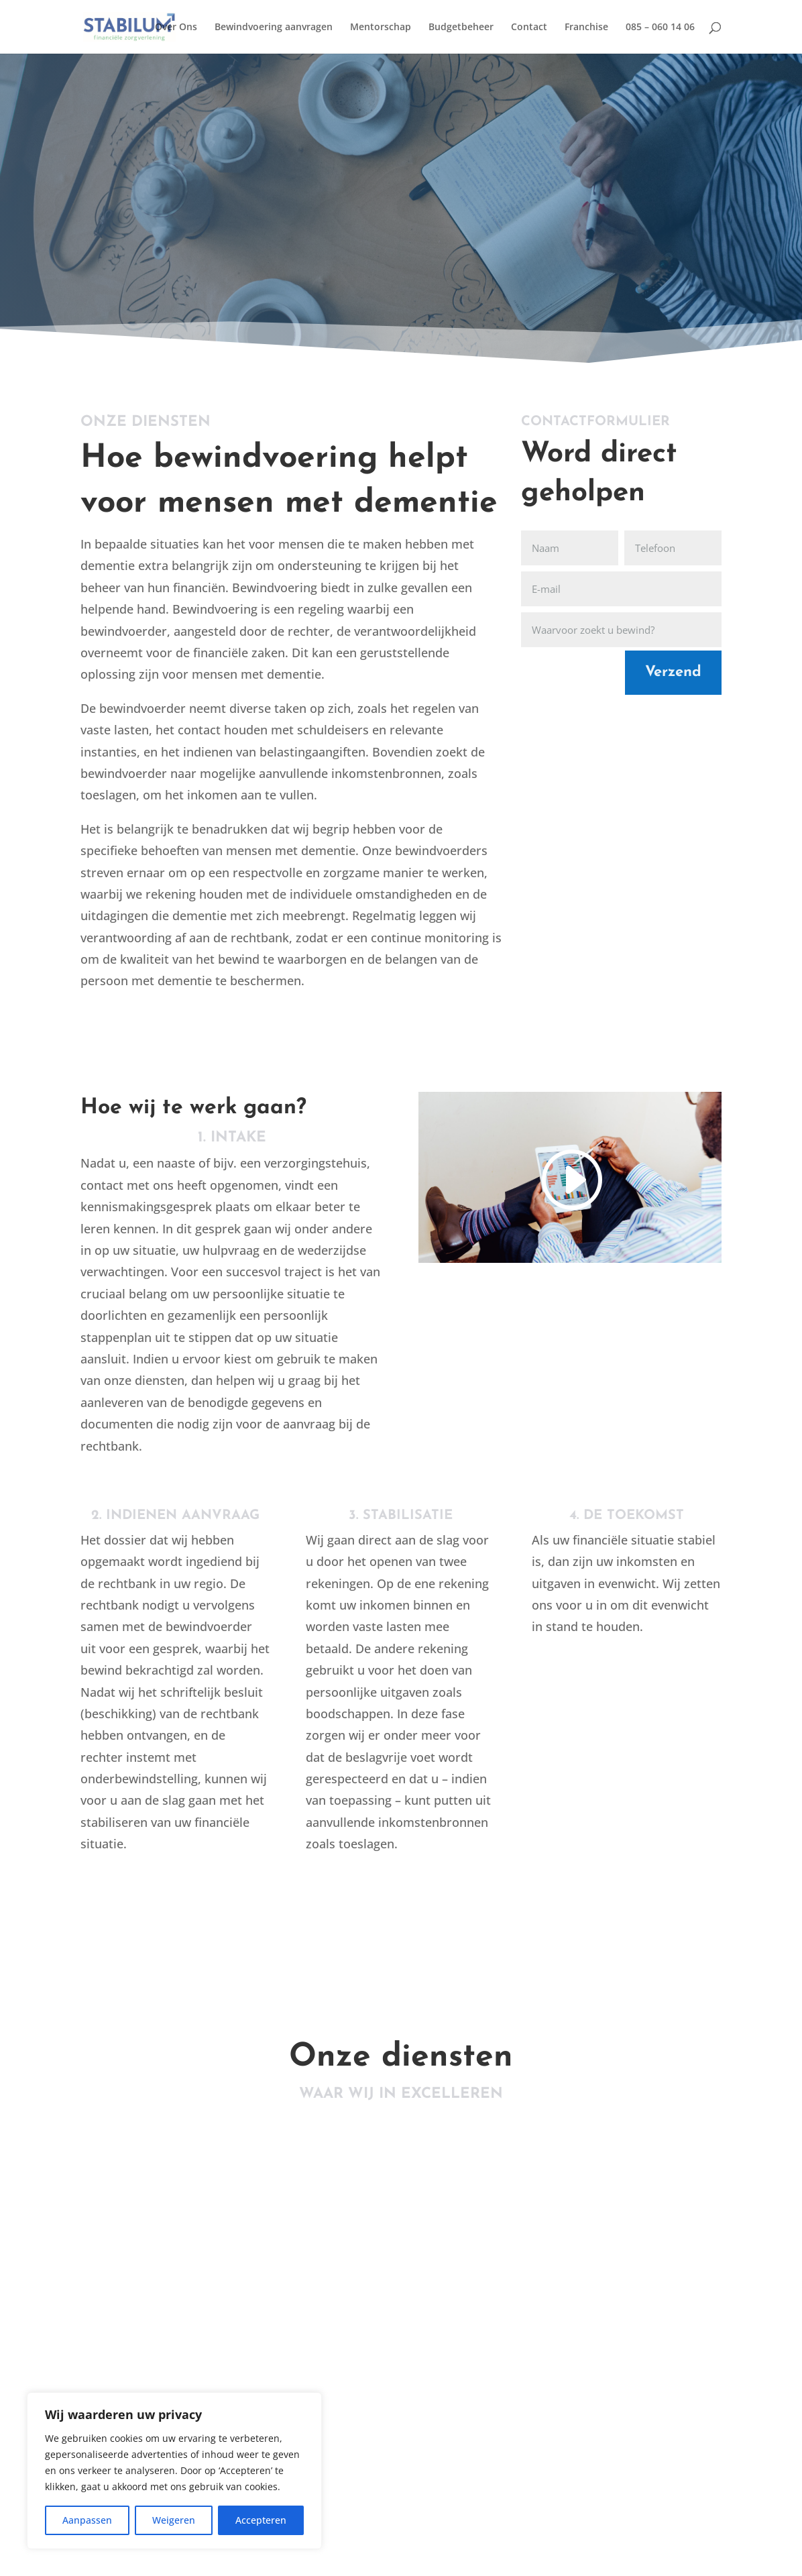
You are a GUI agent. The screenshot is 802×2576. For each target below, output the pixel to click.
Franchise (586, 27)
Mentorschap (380, 27)
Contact (529, 27)
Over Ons (176, 27)
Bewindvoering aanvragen (274, 27)
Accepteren (260, 2520)
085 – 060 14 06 (660, 27)
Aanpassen (87, 2520)
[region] (174, 2470)
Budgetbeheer (461, 27)
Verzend (673, 672)
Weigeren (173, 2520)
